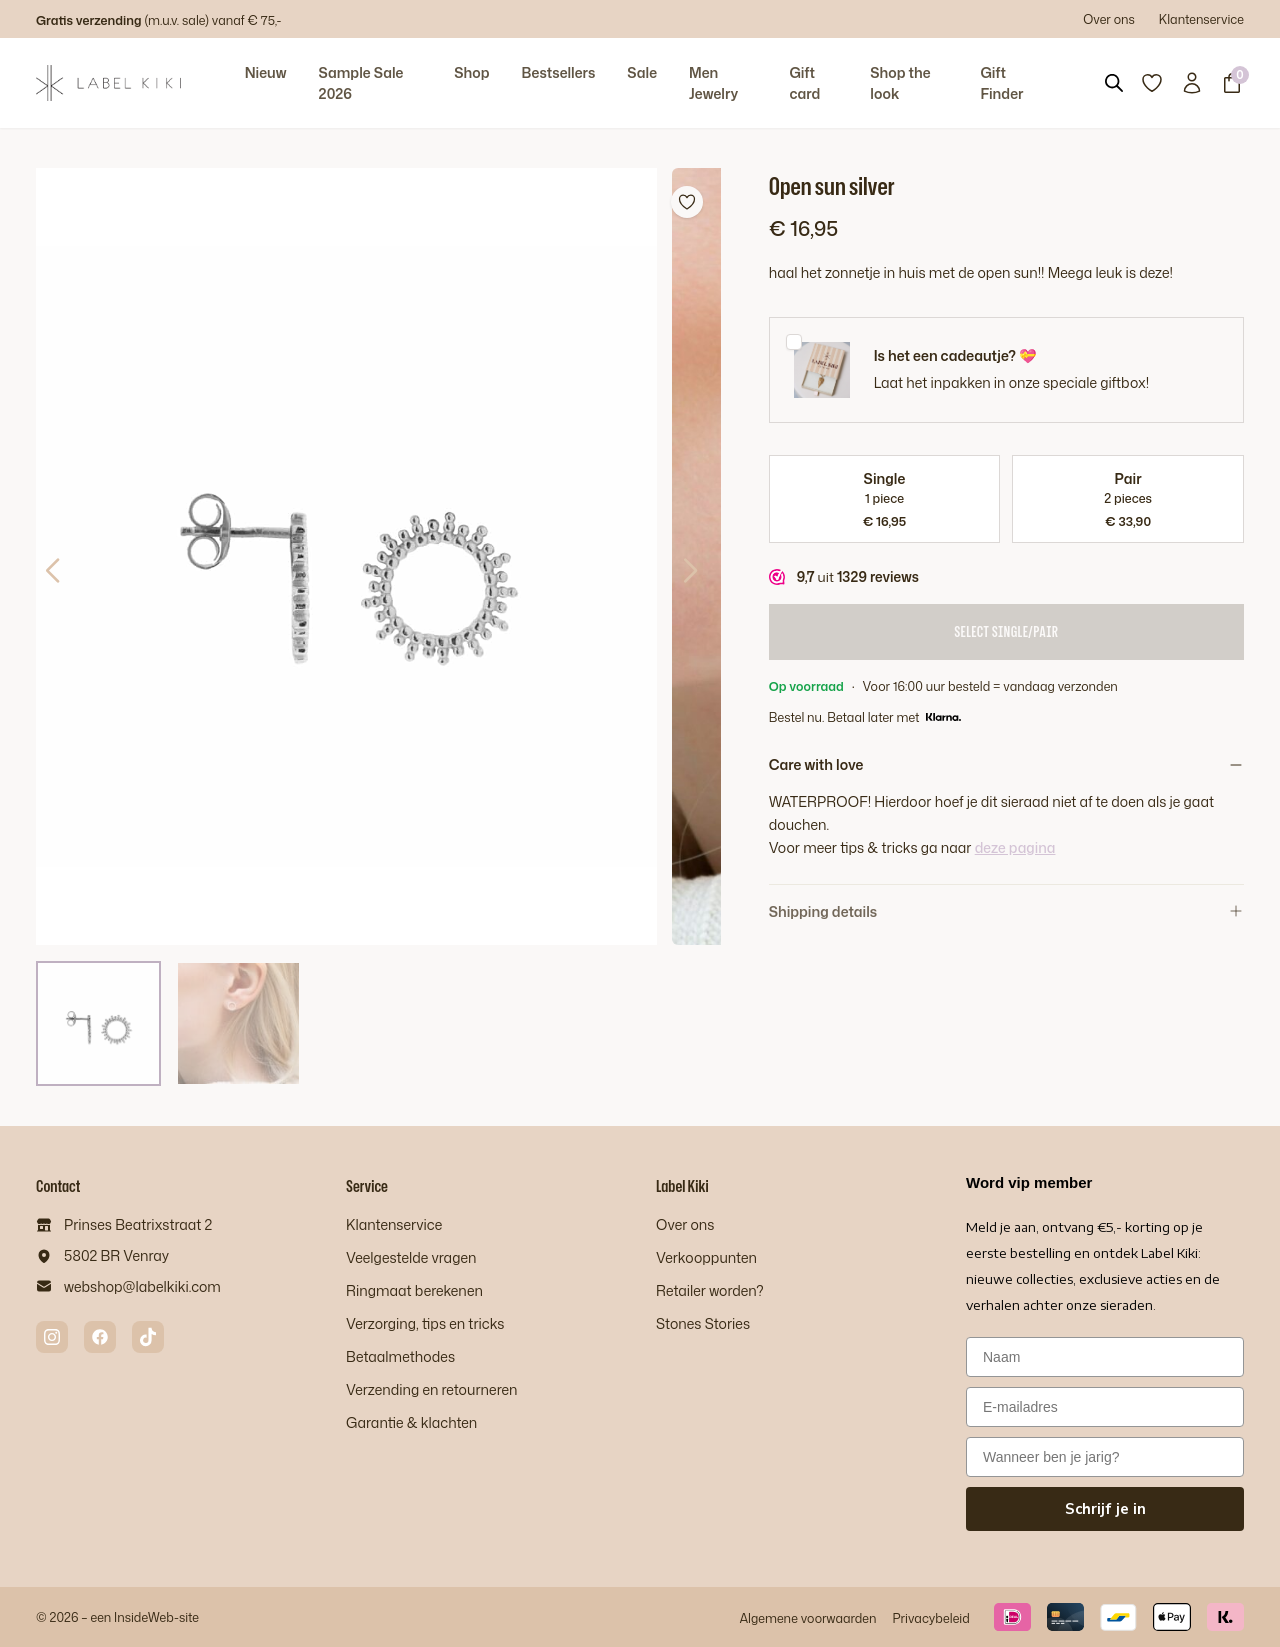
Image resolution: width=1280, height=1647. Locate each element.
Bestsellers (558, 72)
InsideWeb (144, 1617)
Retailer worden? (710, 1290)
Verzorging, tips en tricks (425, 1323)
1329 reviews (878, 576)
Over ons (1109, 19)
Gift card (804, 83)
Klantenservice (1201, 19)
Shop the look (900, 83)
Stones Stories (703, 1323)
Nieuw (266, 72)
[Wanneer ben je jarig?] (1105, 1457)
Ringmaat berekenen (414, 1290)
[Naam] (1105, 1357)
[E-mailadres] (1105, 1407)
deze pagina (1015, 847)
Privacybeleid (930, 1618)
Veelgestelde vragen (411, 1257)
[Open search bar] (1114, 83)
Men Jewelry (713, 83)
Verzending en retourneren (431, 1389)
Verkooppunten (706, 1257)
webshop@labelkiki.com (142, 1286)
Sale (642, 72)
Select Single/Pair (1006, 631)
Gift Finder (1001, 83)
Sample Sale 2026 (361, 83)
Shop (471, 72)
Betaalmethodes (400, 1356)
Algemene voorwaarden (807, 1618)
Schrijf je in (1105, 1509)
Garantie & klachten (411, 1422)
